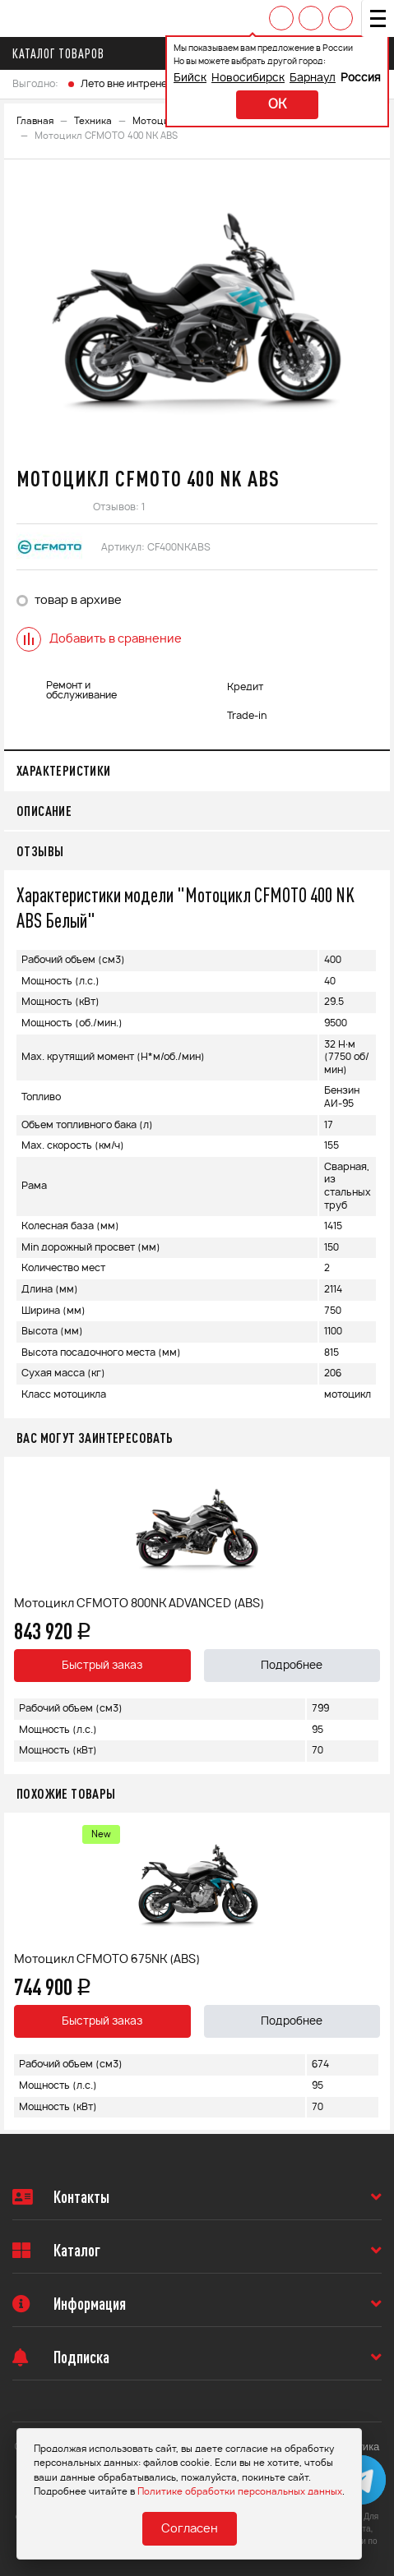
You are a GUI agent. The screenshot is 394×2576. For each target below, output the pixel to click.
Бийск (190, 78)
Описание (44, 810)
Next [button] (373, 1615)
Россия (361, 78)
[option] (197, 310)
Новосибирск (248, 78)
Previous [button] (20, 1615)
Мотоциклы (159, 121)
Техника (93, 121)
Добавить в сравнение (99, 639)
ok (277, 105)
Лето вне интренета (129, 84)
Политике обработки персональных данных (239, 2491)
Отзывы (39, 851)
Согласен (189, 2529)
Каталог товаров (63, 53)
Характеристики (63, 770)
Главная (34, 121)
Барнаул (313, 78)
